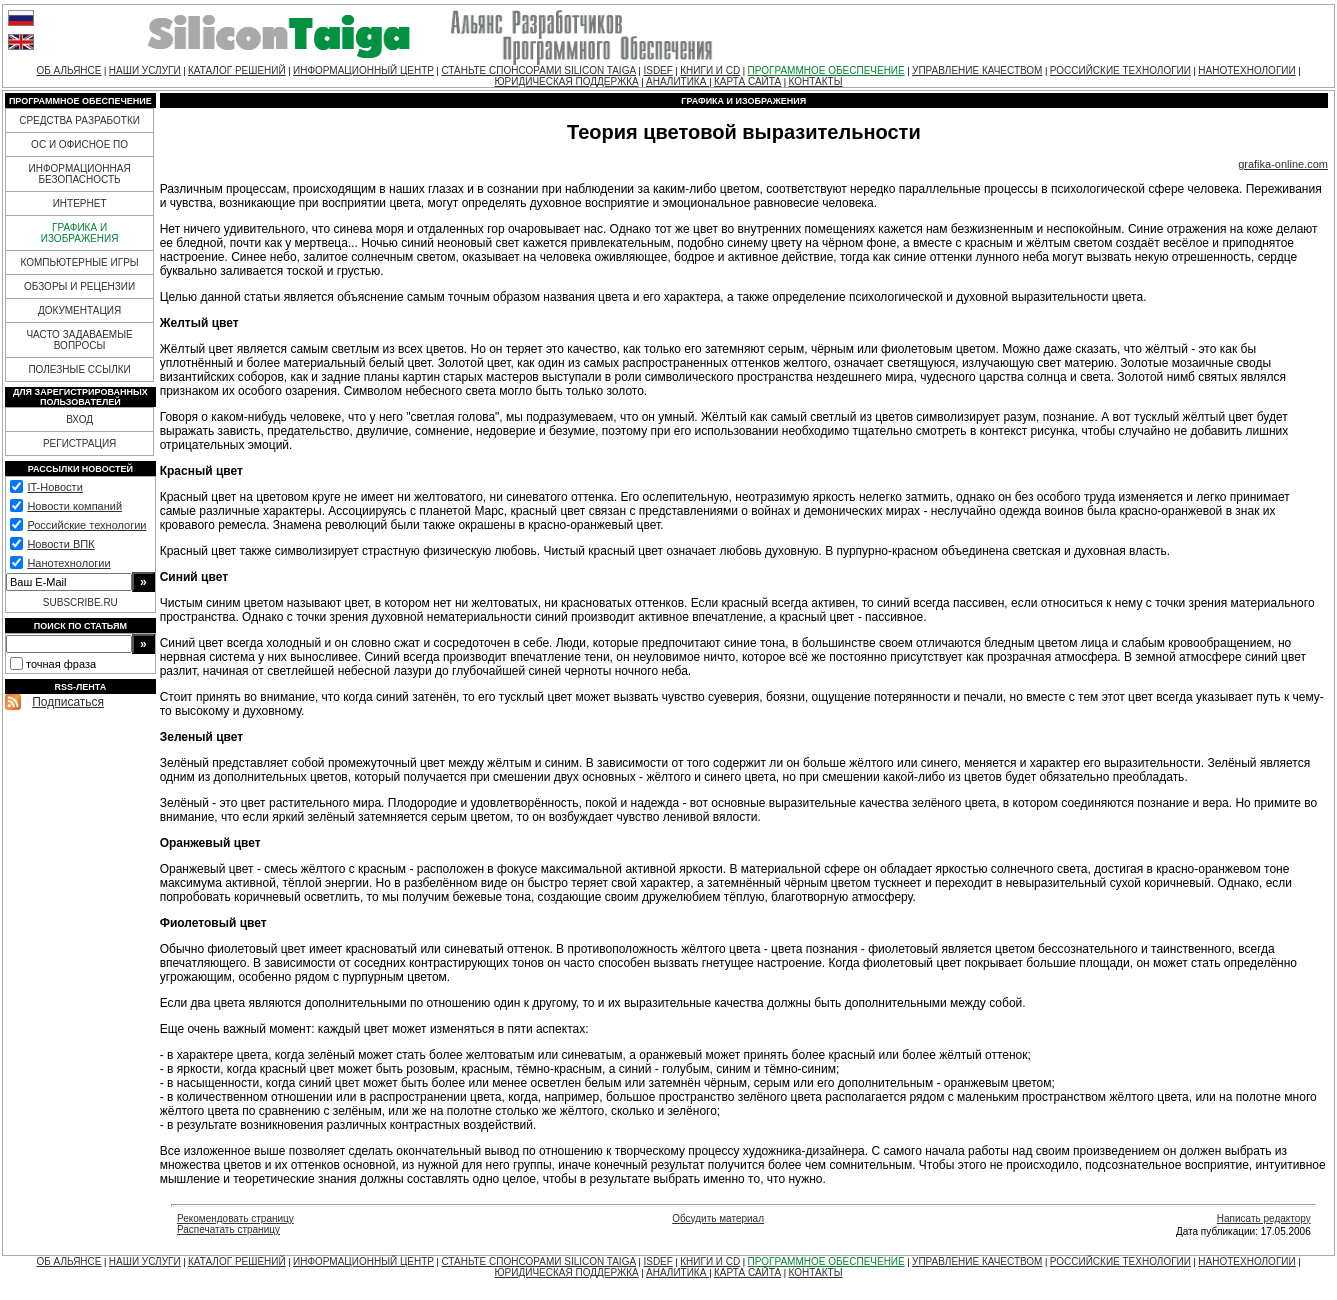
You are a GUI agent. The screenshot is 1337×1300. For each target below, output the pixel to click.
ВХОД (79, 419)
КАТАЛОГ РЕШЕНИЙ (237, 70)
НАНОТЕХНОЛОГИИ (1246, 70)
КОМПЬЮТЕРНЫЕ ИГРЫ (79, 262)
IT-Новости (54, 487)
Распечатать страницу (228, 1229)
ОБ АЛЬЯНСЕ (68, 70)
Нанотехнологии (68, 563)
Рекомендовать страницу (235, 1218)
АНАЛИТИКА (677, 81)
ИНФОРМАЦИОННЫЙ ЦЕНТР (363, 70)
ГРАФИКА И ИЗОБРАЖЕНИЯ (80, 233)
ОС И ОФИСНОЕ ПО (79, 144)
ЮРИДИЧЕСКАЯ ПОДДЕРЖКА (566, 81)
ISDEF (657, 70)
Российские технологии (86, 525)
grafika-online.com (1283, 164)
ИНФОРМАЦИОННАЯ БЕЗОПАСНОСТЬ (80, 174)
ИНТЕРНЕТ (80, 203)
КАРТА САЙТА (747, 81)
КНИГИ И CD (710, 70)
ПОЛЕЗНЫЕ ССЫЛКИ (79, 369)
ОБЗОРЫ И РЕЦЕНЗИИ (79, 286)
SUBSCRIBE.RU (80, 602)
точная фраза (61, 664)
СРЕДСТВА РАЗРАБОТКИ (79, 120)
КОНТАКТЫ (816, 81)
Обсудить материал (718, 1218)
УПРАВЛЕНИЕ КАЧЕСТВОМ (977, 70)
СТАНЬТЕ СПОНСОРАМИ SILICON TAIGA (538, 70)
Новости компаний (74, 506)
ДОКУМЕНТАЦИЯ (79, 310)
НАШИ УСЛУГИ (145, 70)
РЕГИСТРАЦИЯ (79, 443)
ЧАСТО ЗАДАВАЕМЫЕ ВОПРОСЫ (79, 340)
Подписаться (68, 702)
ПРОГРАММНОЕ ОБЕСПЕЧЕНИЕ (826, 70)
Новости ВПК (60, 544)
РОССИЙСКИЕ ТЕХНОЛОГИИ (1120, 70)
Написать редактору (1264, 1218)
